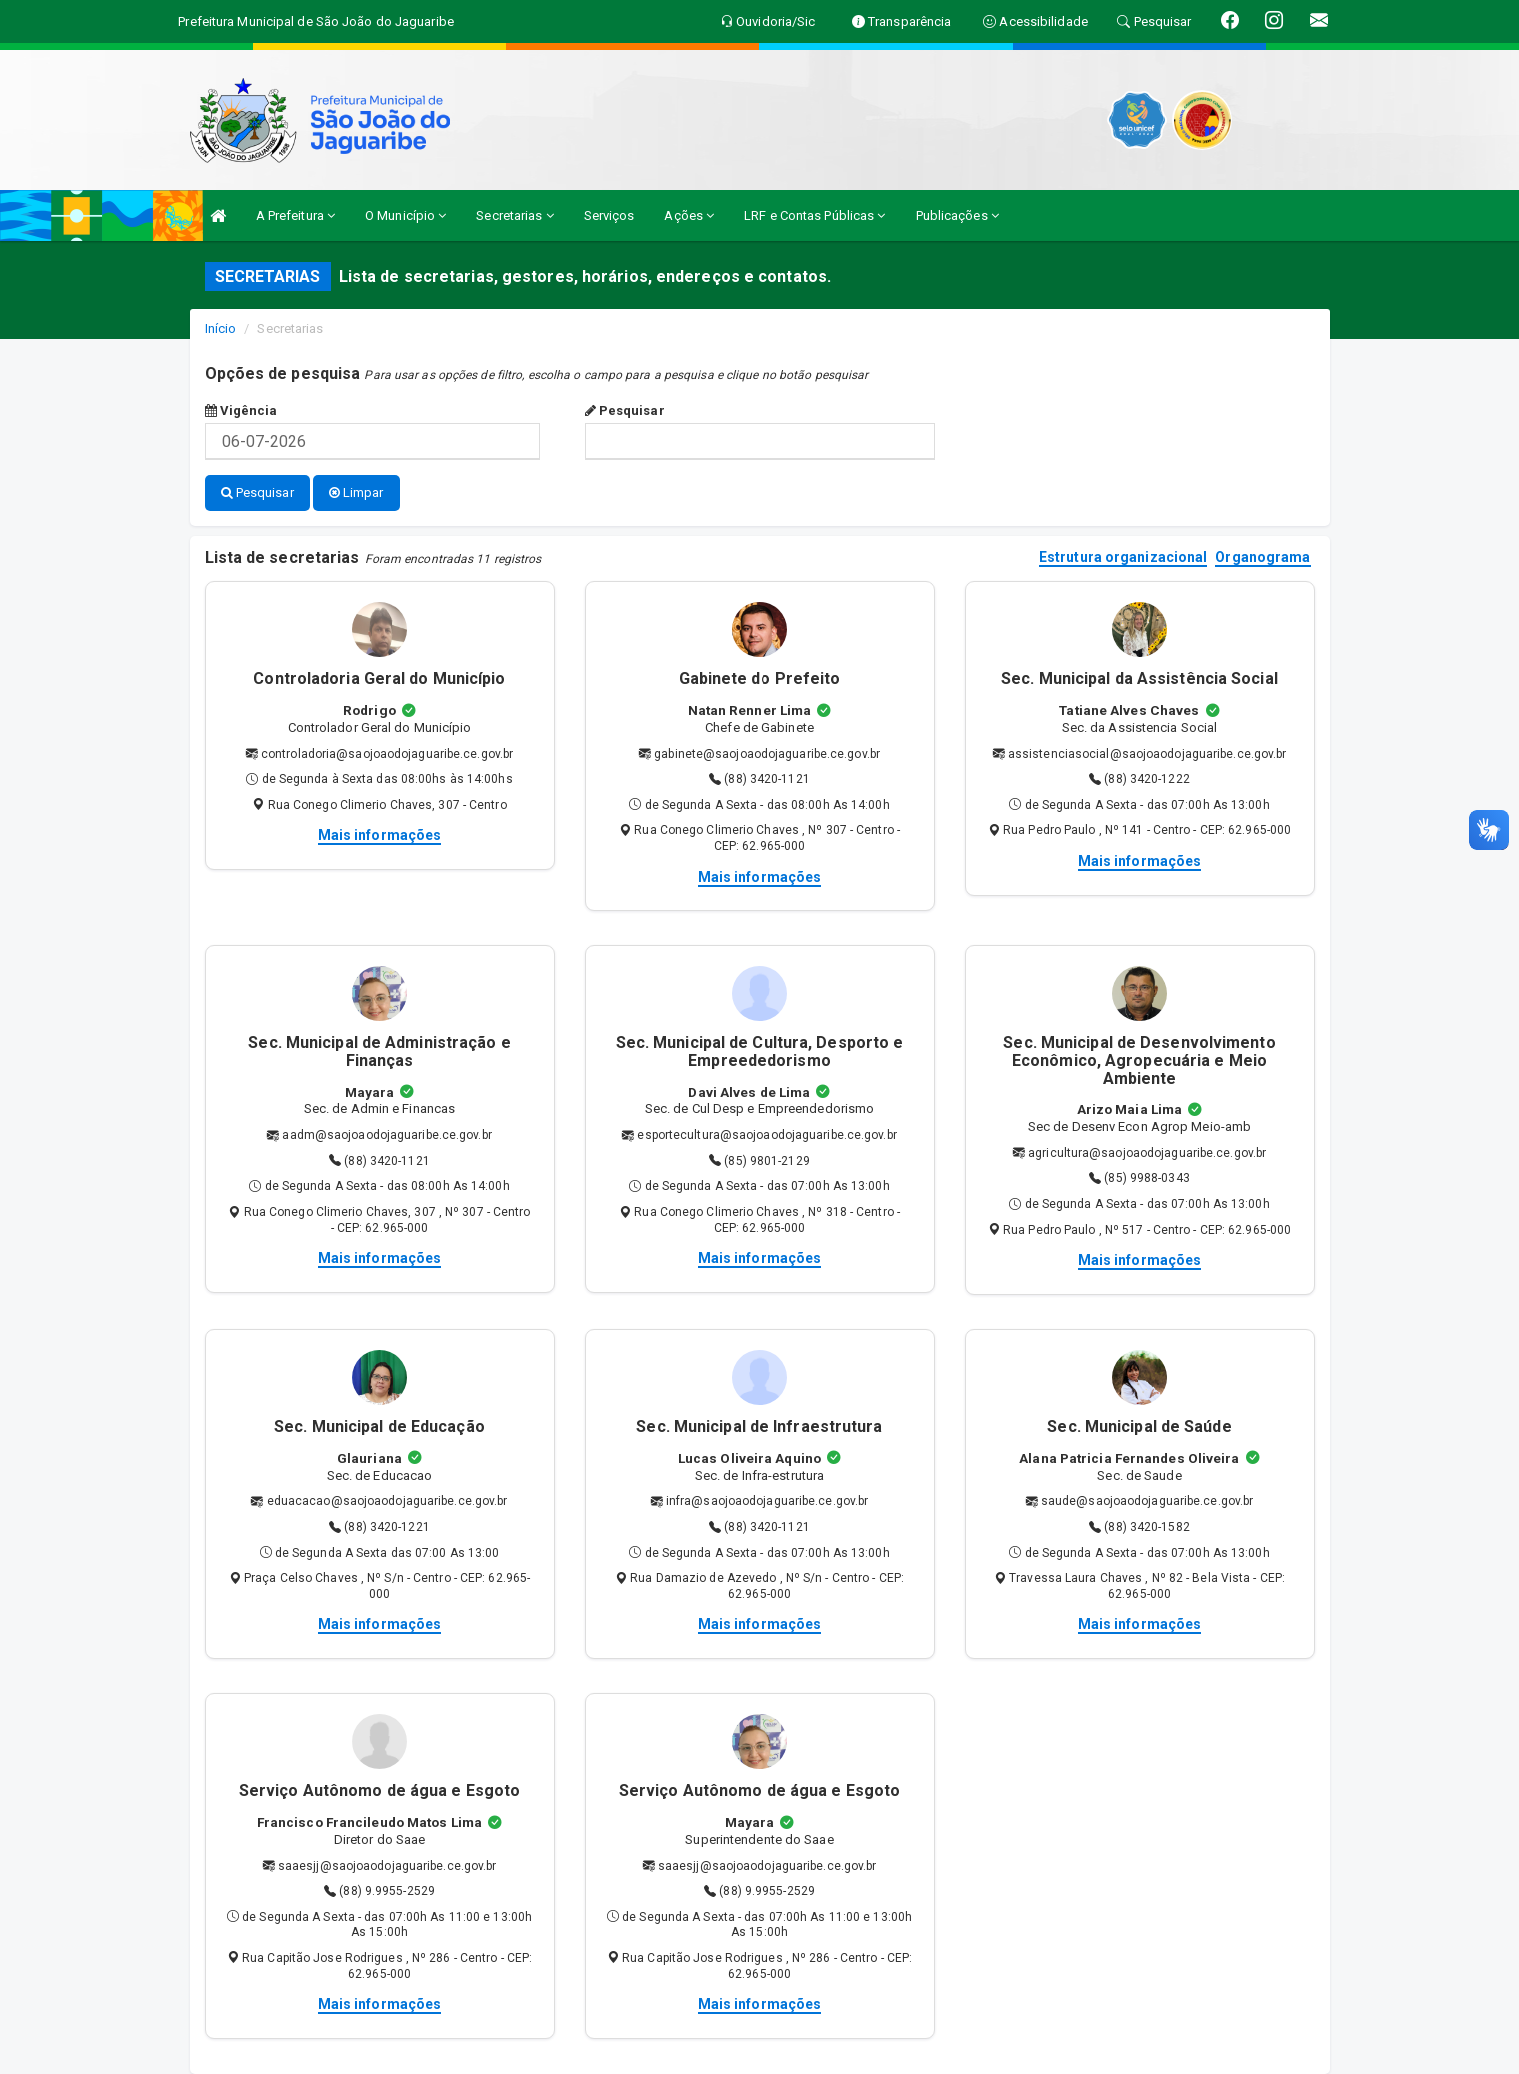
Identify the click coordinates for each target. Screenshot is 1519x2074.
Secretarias (514, 215)
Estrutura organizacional (1123, 557)
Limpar (356, 492)
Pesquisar (625, 410)
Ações (689, 215)
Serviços (609, 215)
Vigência (241, 410)
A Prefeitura (295, 215)
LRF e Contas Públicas (814, 215)
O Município (405, 215)
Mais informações (380, 835)
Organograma (1262, 557)
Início (221, 328)
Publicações (957, 215)
